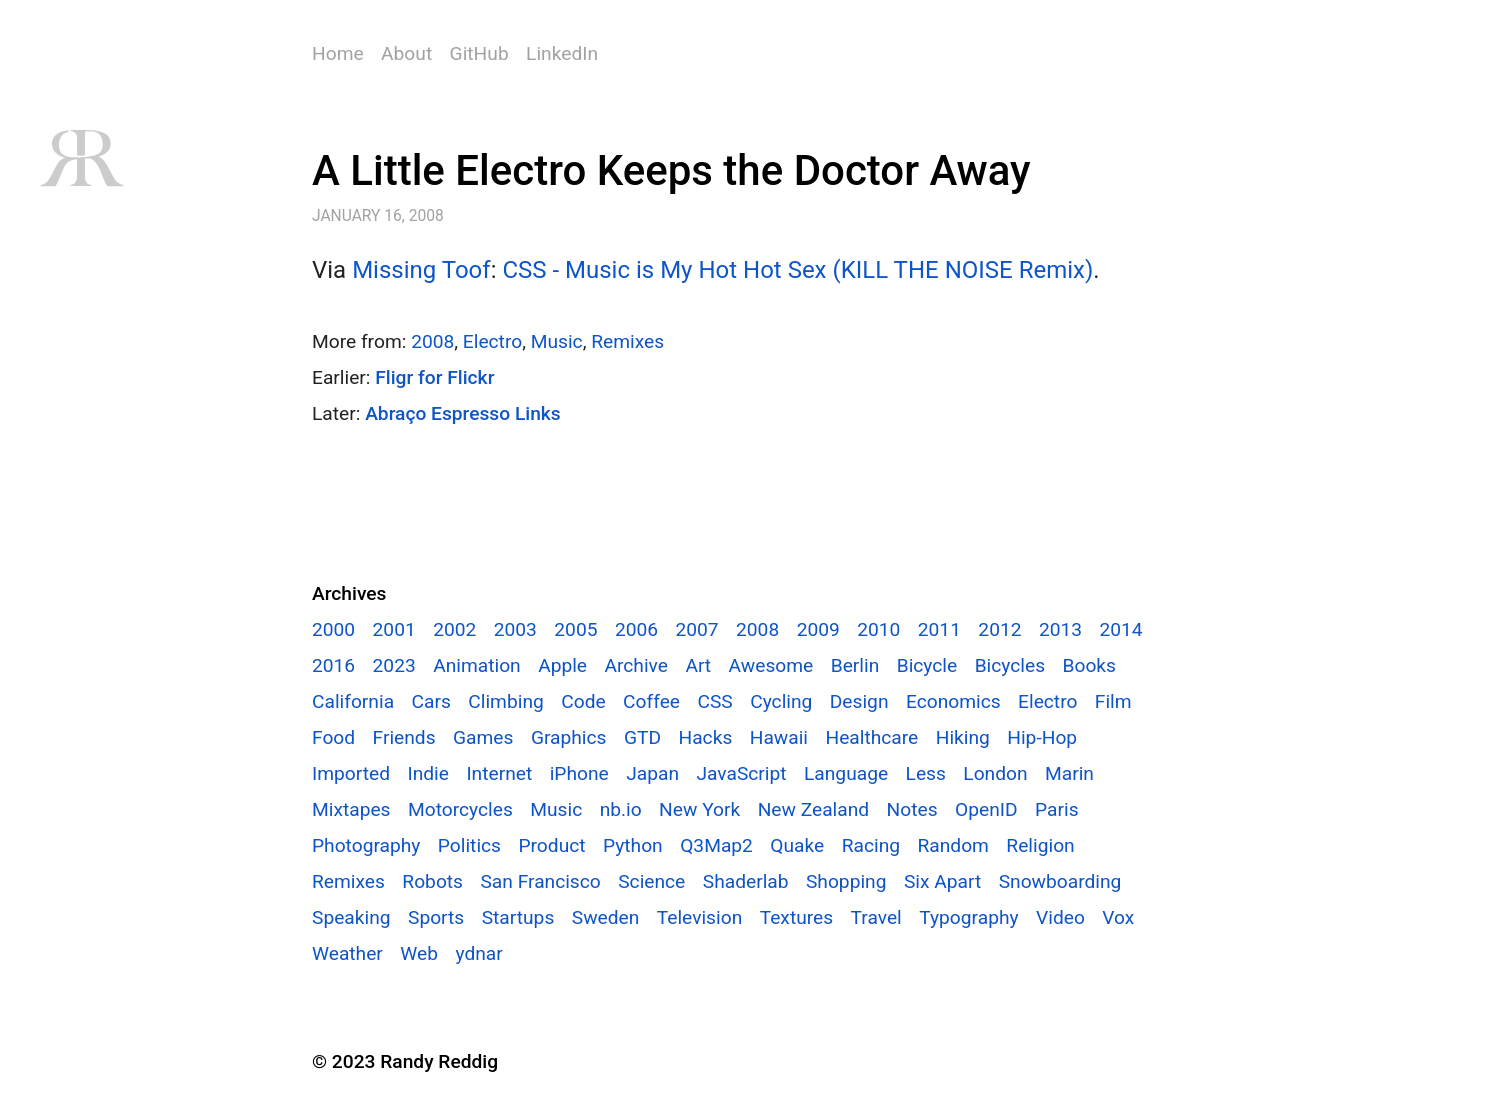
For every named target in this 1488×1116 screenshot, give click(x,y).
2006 (636, 629)
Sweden (606, 917)
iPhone (579, 773)
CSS (714, 701)
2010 (878, 629)
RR (81, 158)
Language (846, 773)
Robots (432, 881)
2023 (394, 665)
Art (698, 665)
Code (583, 701)
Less (926, 773)
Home (338, 53)
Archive (635, 665)
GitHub (479, 53)
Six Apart (942, 881)
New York (699, 809)
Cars (431, 701)
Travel (876, 917)
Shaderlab (746, 881)
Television (699, 917)
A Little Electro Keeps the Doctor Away (671, 170)
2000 (333, 629)
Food (333, 737)
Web (419, 953)
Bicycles (1010, 665)
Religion (1040, 845)
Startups (518, 917)
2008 (432, 341)
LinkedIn (562, 53)
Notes (912, 809)
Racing (871, 845)
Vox (1118, 917)
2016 (333, 665)
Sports (436, 917)
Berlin (855, 665)
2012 (999, 629)
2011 (939, 629)
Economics (953, 701)
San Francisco (540, 881)
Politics (469, 845)
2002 (454, 629)
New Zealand (813, 809)
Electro (492, 341)
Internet (499, 773)
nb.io (621, 809)
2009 (818, 629)
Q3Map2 (716, 845)
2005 (575, 629)
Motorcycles (460, 809)
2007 (696, 629)
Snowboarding (1060, 881)
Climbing (505, 701)
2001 (394, 629)
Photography (366, 845)
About (406, 53)
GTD (642, 737)
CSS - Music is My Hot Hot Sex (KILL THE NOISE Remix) (797, 270)
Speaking (351, 917)
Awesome (771, 665)
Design (859, 701)
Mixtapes (351, 809)
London (995, 773)
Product (551, 845)
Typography (968, 917)
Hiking (963, 737)
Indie (427, 773)
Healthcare (871, 737)
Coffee (651, 701)
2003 (515, 629)
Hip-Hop (1042, 737)
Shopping (846, 881)
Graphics (569, 737)
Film (1113, 701)
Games (483, 737)
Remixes (627, 341)
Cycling (781, 701)
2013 (1060, 629)
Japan (652, 773)
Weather (347, 953)
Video (1060, 917)
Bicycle (927, 665)
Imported (351, 773)
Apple (562, 665)
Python (633, 845)
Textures (796, 917)
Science (651, 881)
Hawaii (779, 737)
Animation (477, 665)
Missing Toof (421, 270)
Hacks (705, 737)
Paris (1057, 809)
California (353, 701)
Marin (1069, 773)
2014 (1121, 629)
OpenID (986, 809)
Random (952, 845)
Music (557, 341)
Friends (404, 737)
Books (1088, 665)
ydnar (478, 953)
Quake (797, 845)
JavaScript (741, 773)
